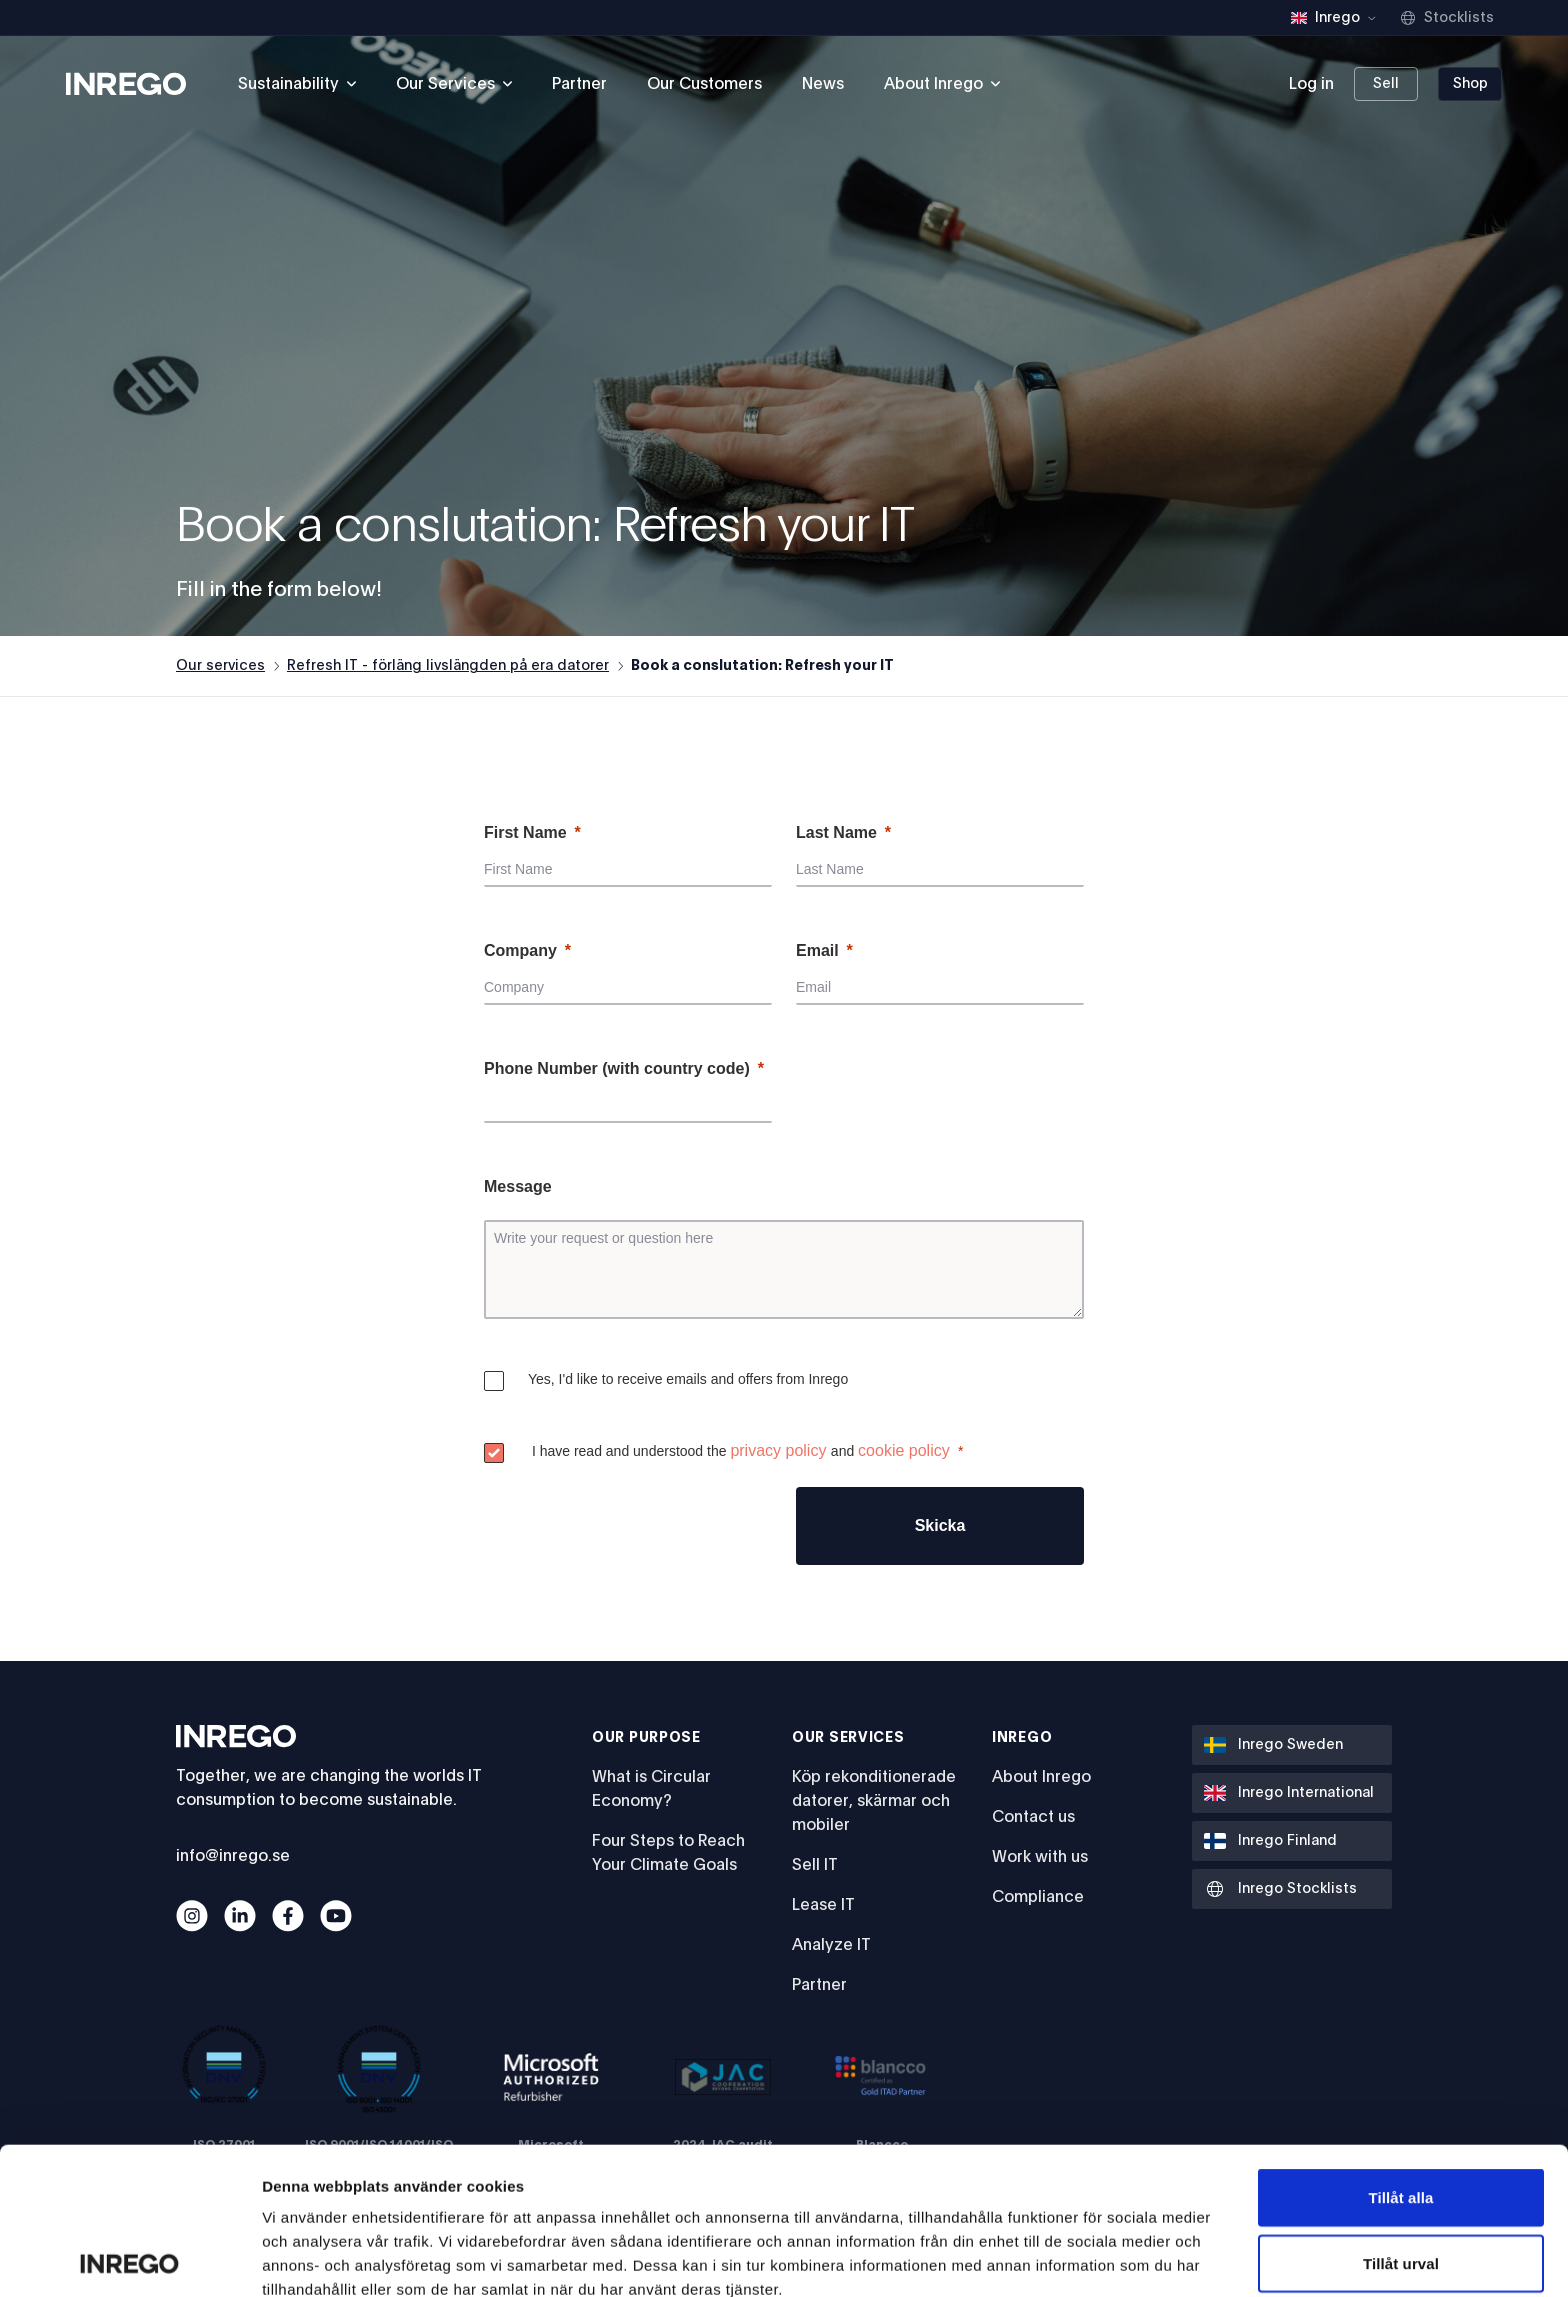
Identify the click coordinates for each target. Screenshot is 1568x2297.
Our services (220, 666)
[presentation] (636, 1526)
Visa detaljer (1086, 2257)
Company (520, 950)
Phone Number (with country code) (617, 1068)
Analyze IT (831, 1945)
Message (518, 1186)
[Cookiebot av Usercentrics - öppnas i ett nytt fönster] (129, 2258)
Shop (1470, 84)
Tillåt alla (1400, 2050)
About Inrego (1041, 1777)
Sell (1386, 84)
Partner (579, 84)
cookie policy (904, 1450)
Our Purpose (646, 1738)
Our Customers (704, 84)
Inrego (1022, 1738)
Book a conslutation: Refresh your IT (762, 666)
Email (817, 950)
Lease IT (823, 1905)
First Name (525, 832)
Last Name (836, 832)
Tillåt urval (1401, 2116)
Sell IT (815, 1865)
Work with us (1040, 1857)
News (823, 84)
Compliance (1038, 1897)
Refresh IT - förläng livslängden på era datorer (448, 666)
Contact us (1033, 1817)
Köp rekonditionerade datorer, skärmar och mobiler (874, 1801)
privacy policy (778, 1450)
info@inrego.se (233, 1856)
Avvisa (1401, 2181)
